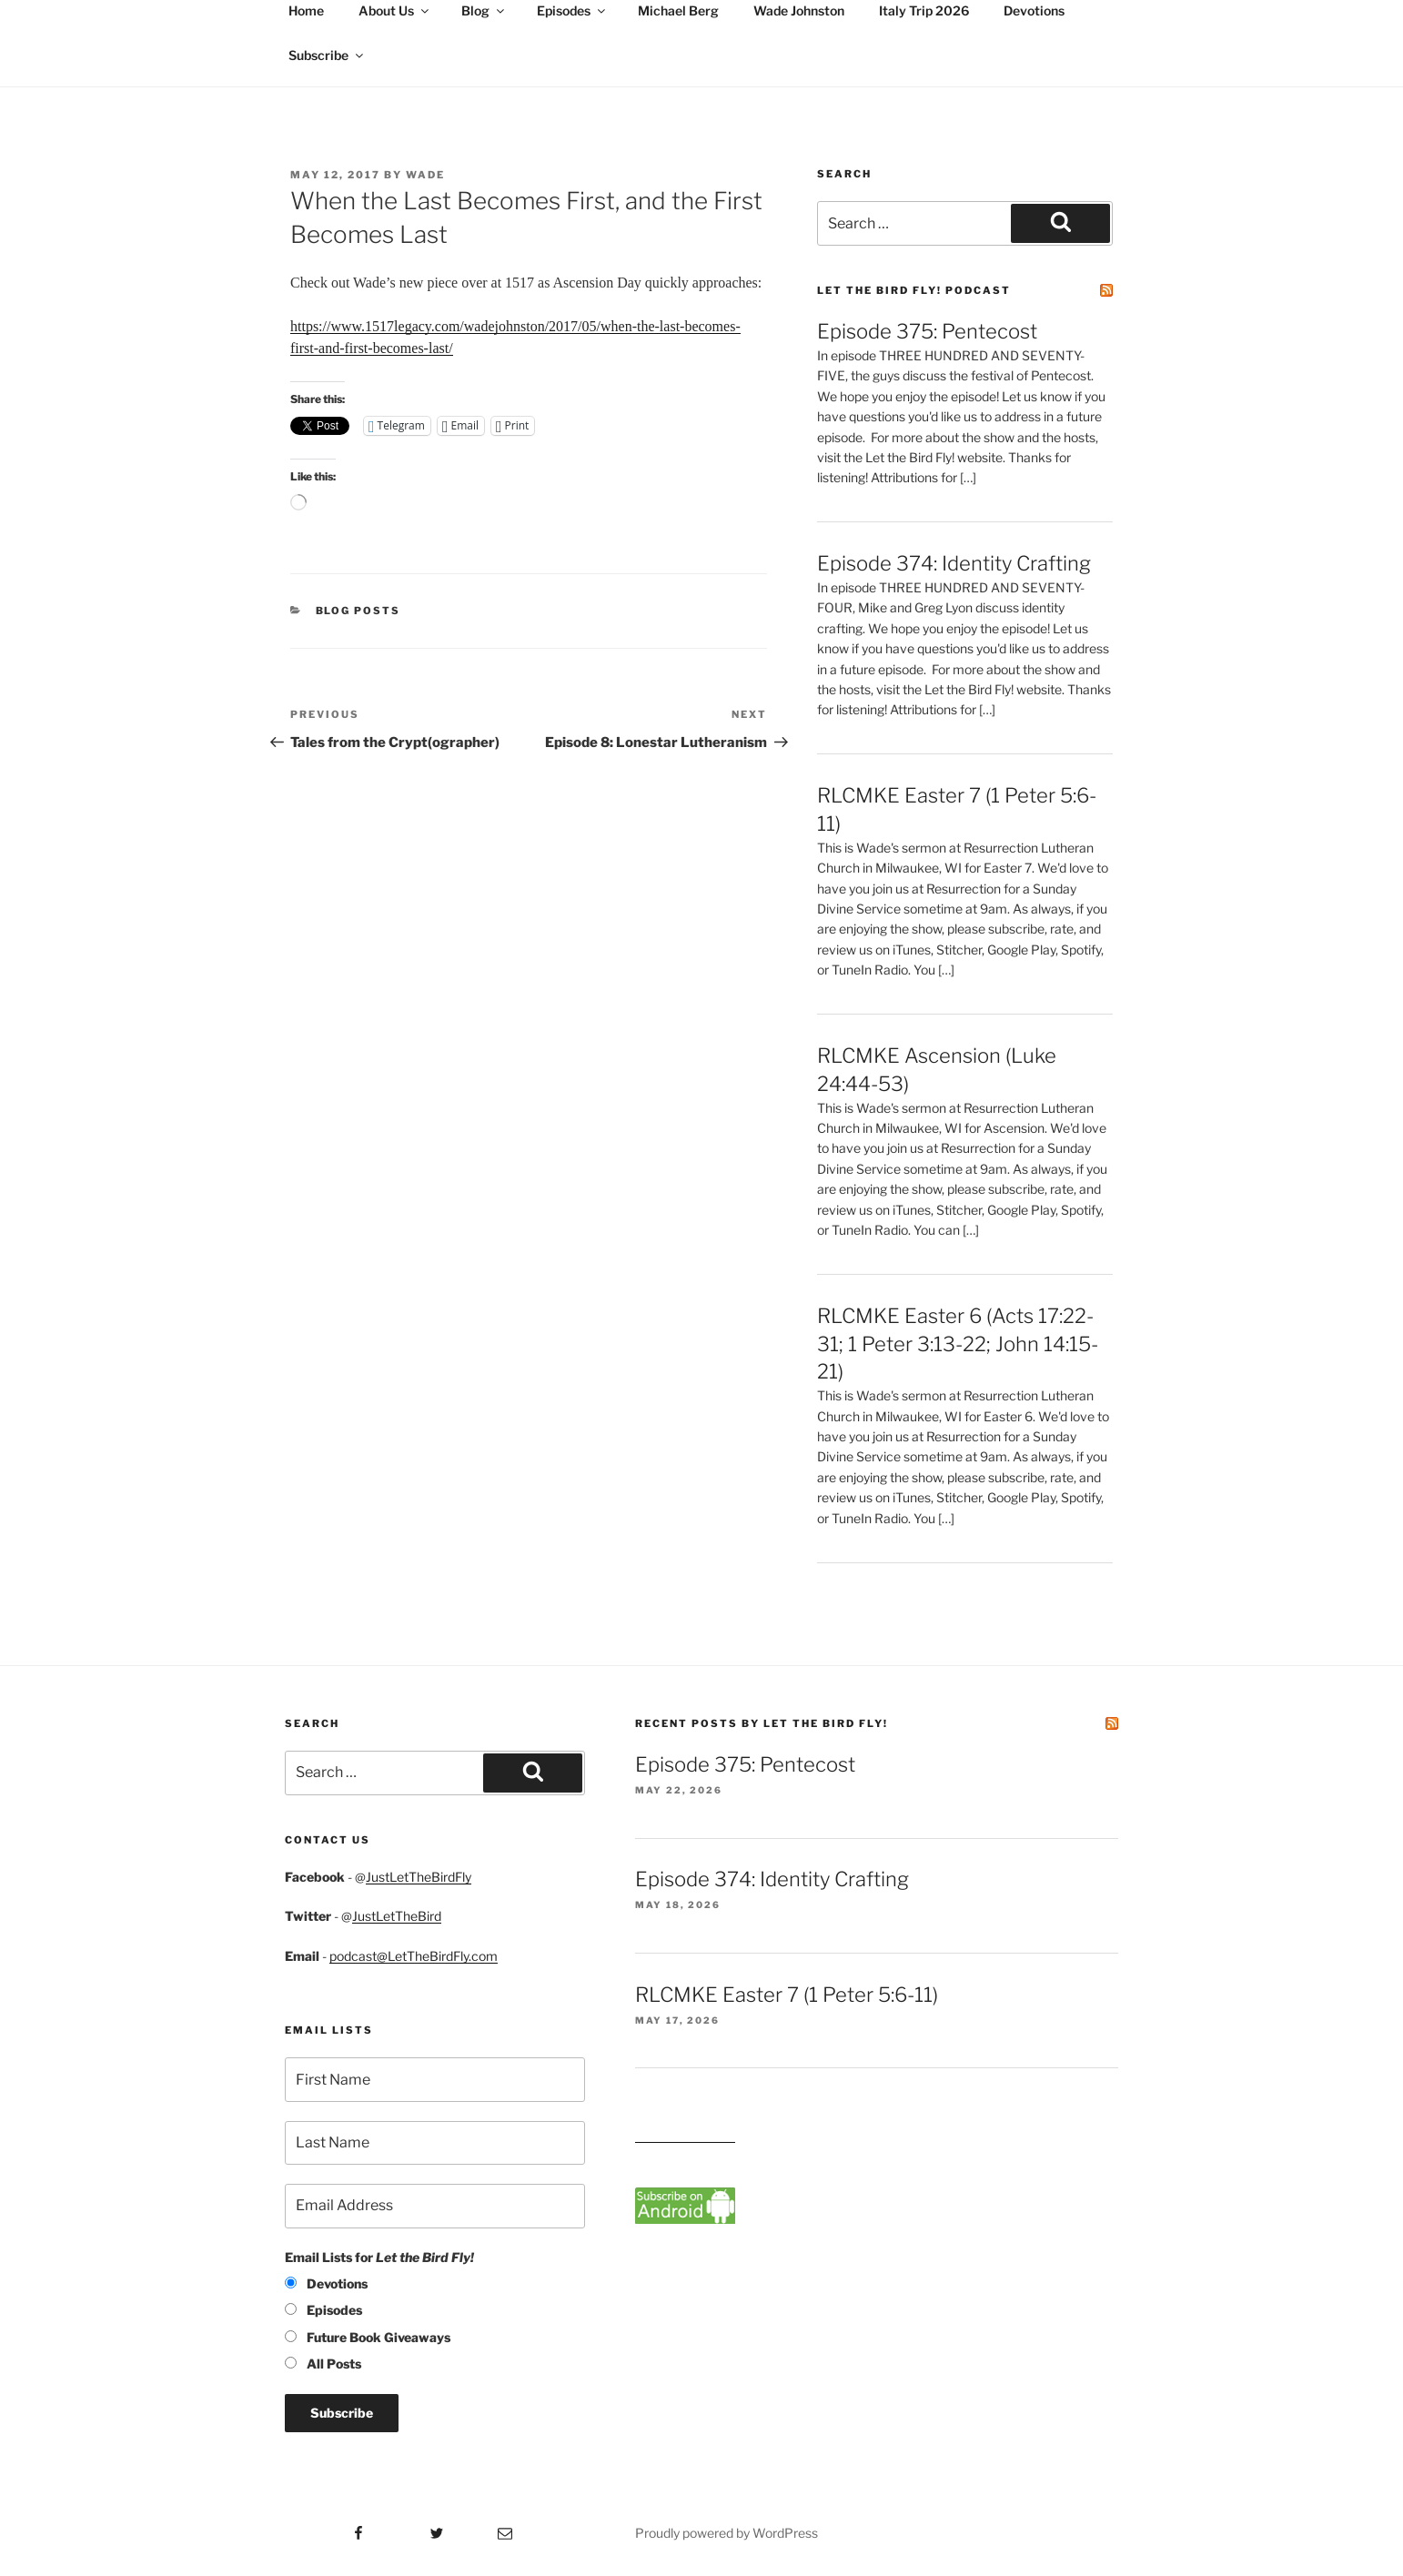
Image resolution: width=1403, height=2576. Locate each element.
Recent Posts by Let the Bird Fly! (761, 1723)
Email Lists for (379, 2257)
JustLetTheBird (396, 1916)
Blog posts (358, 610)
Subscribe (327, 55)
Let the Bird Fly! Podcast (914, 290)
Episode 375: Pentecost (927, 331)
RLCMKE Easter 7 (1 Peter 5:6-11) (786, 1994)
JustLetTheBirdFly (418, 1876)
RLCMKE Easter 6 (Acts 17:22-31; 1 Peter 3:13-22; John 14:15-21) (957, 1344)
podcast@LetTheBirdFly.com (413, 1956)
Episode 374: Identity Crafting (954, 563)
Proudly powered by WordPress (726, 2533)
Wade (425, 174)
